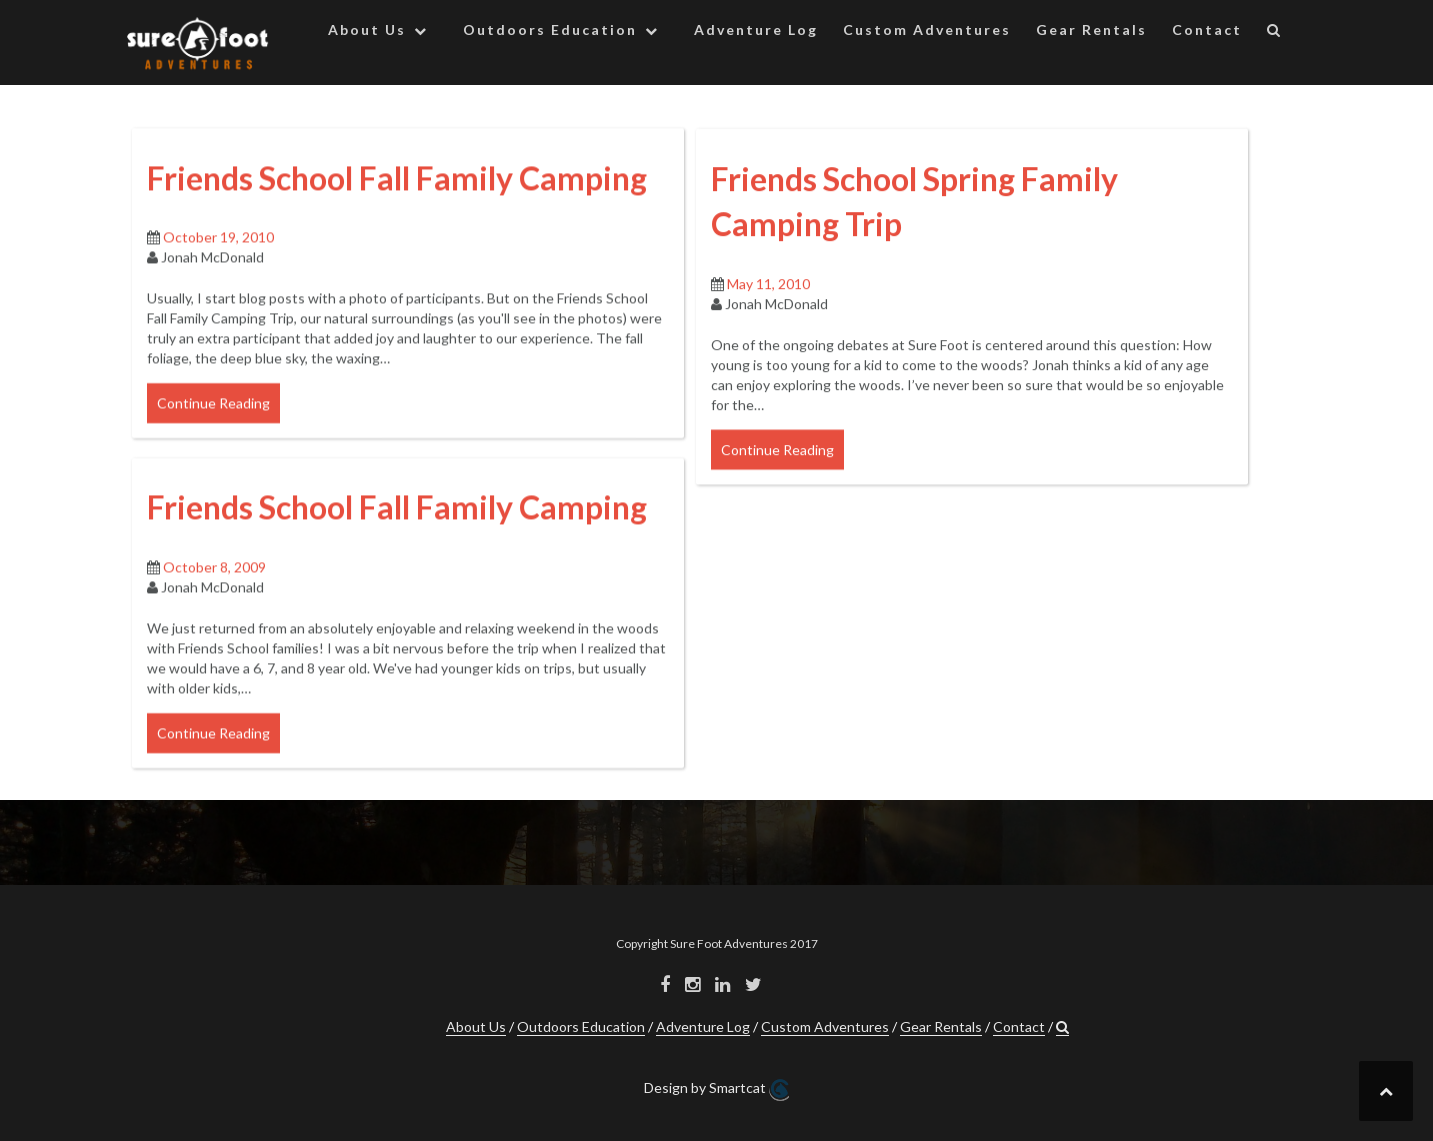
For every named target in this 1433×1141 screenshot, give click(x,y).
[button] (1274, 33)
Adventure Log (756, 29)
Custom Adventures (927, 29)
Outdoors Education (550, 29)
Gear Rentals (1091, 29)
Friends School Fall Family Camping (397, 197)
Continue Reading (213, 422)
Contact (1207, 29)
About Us (367, 29)
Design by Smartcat (716, 1090)
